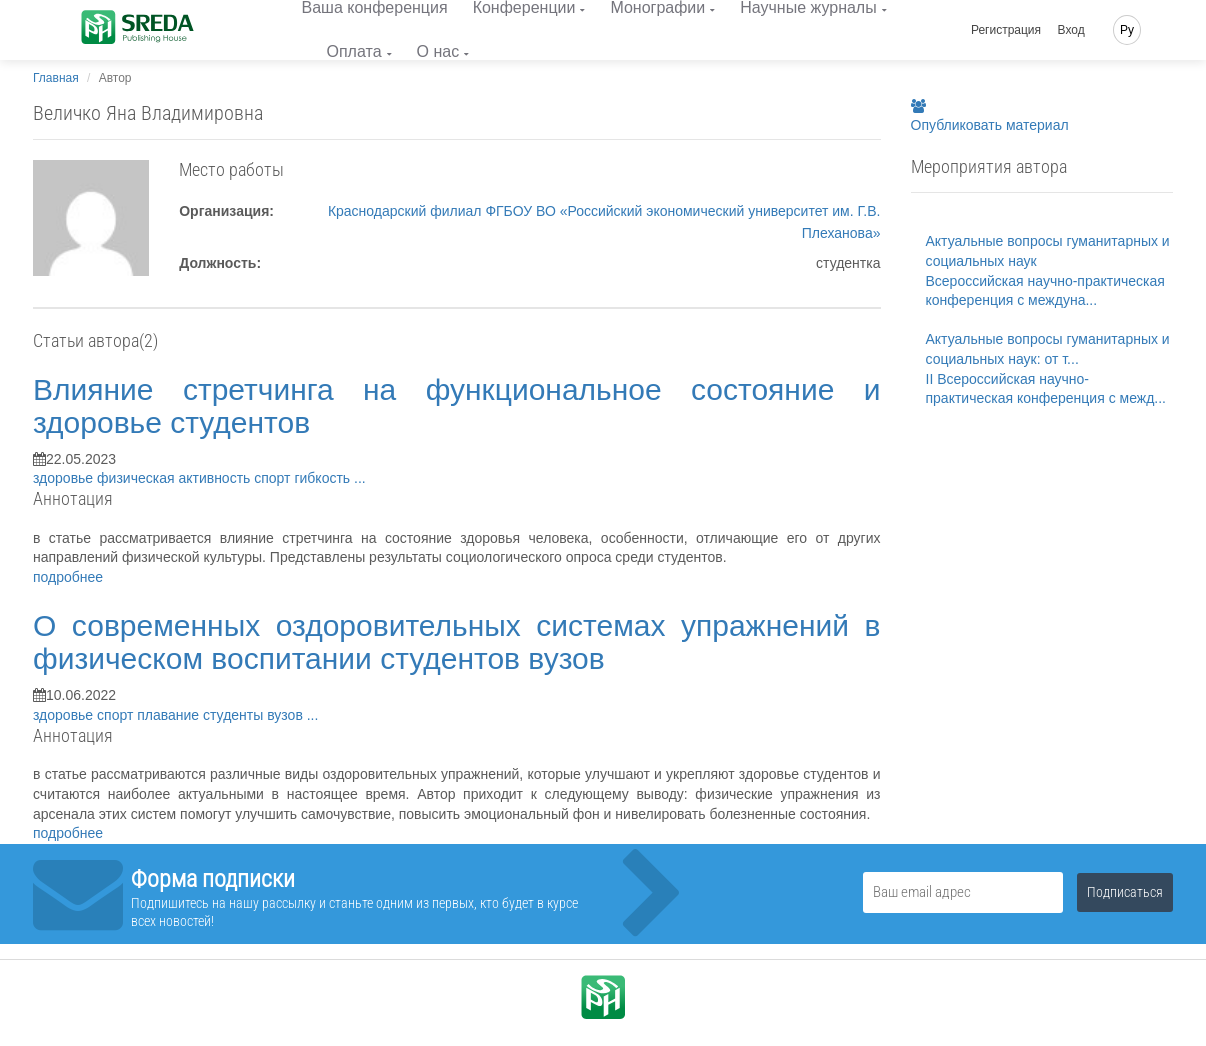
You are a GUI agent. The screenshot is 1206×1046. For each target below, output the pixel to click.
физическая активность (175, 478)
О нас (438, 51)
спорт (274, 478)
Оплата (354, 51)
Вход (1071, 30)
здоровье (65, 478)
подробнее (68, 577)
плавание (170, 715)
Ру (1127, 30)
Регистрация (1006, 30)
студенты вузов (255, 715)
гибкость (324, 478)
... (360, 478)
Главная (56, 78)
